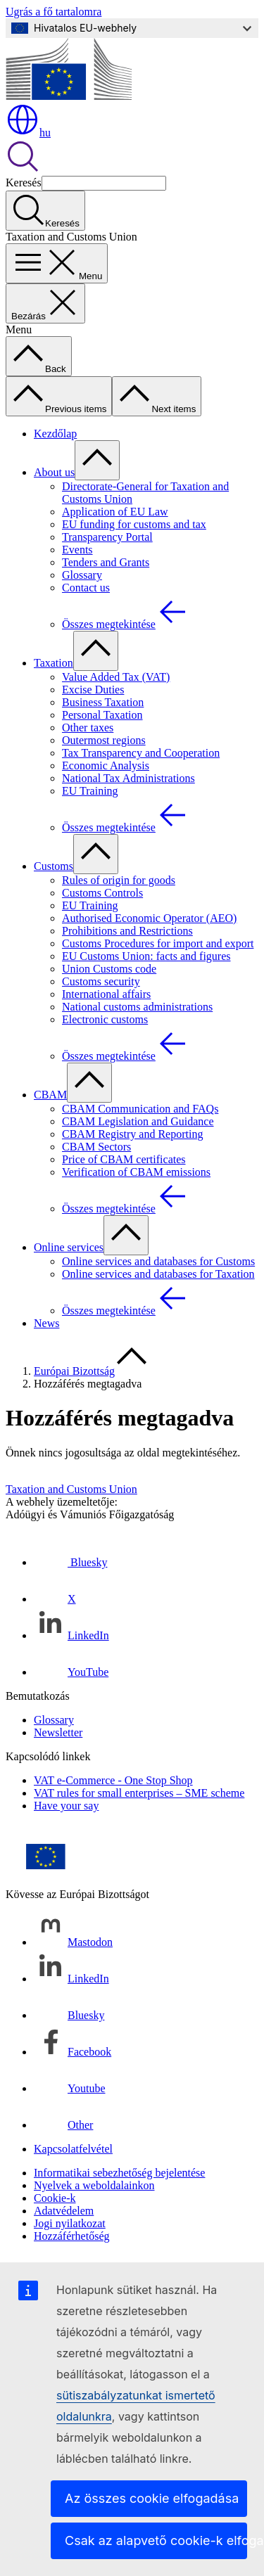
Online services (68, 1247)
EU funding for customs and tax (134, 524)
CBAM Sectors (96, 1147)
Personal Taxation (102, 715)
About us (54, 472)
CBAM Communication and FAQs (140, 1109)
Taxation (53, 663)
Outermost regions (104, 740)
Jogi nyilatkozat (70, 2223)
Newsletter (58, 1732)
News (46, 1323)
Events (77, 550)
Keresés (24, 182)
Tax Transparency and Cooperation (141, 753)
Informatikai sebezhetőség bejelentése (119, 2173)
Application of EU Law (115, 512)
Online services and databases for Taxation (158, 1274)
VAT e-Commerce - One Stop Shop (113, 1780)
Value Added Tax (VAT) (116, 677)
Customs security (101, 981)
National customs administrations (137, 1007)
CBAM (50, 1095)
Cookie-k (55, 2198)
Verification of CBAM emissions (136, 1172)
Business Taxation (103, 702)
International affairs (106, 994)
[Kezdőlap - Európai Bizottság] (69, 96)
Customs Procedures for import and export (157, 943)
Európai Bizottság (74, 1371)
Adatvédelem (64, 2211)
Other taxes (87, 727)
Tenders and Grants (105, 562)
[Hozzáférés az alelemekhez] (97, 460)
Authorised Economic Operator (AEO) (149, 918)
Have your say (66, 1806)
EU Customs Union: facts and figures (146, 956)
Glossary (82, 575)
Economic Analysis (105, 765)
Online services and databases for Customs (158, 1261)
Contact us (86, 588)
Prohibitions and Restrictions (127, 931)
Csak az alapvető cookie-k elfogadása (156, 2540)
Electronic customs (105, 1019)
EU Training (90, 791)
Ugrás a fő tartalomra (53, 12)
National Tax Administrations (128, 778)
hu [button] (28, 133)
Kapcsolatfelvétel (73, 2149)
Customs (53, 866)
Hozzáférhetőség (72, 2236)
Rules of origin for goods (118, 880)
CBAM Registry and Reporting (132, 1134)
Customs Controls (102, 893)
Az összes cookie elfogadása (152, 2498)
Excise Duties (93, 690)
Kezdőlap (55, 434)
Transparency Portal (107, 537)
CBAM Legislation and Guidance (138, 1121)
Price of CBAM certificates (124, 1159)
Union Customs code (109, 969)
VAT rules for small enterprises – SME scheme (139, 1793)
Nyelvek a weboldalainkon (94, 2185)
